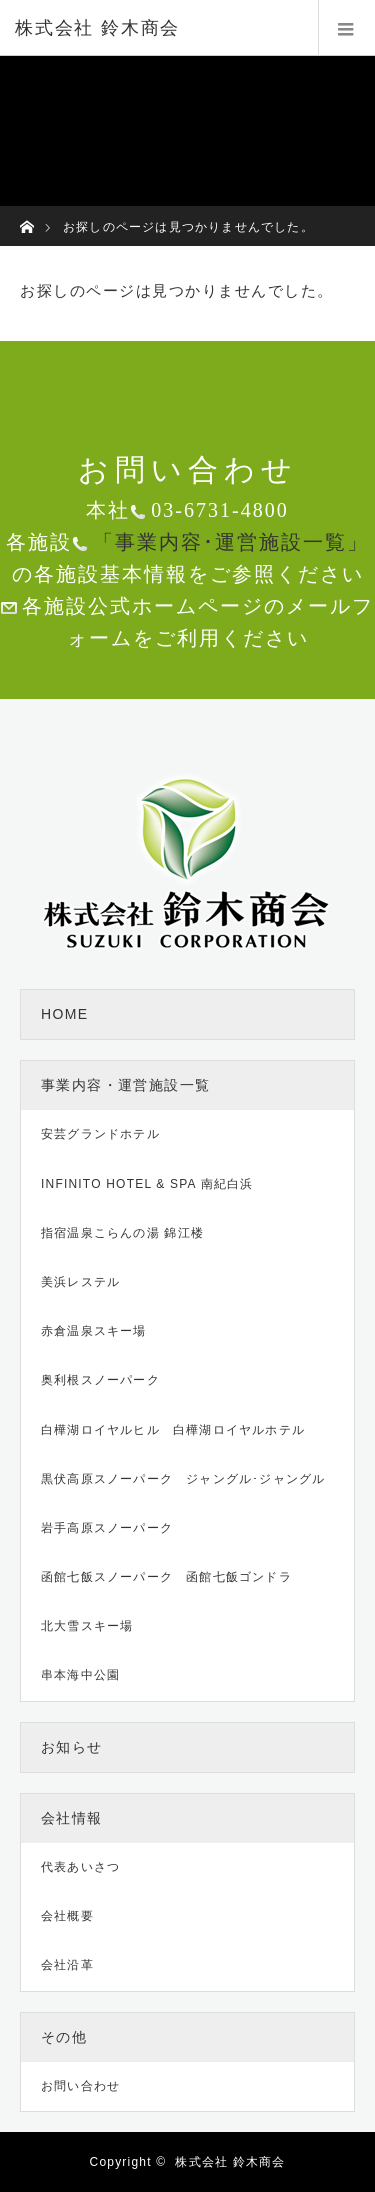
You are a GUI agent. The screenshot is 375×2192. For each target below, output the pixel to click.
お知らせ (72, 1747)
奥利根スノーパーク (100, 1380)
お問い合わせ (80, 2086)
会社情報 (72, 1818)
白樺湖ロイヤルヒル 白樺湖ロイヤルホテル (173, 1430)
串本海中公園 (80, 1675)
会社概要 (67, 1916)
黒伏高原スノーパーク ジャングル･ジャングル (183, 1479)
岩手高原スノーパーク (107, 1528)
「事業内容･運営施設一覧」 (231, 542)
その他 (64, 2037)
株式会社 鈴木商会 (230, 2162)
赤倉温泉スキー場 (94, 1331)
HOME (65, 1014)
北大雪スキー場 (87, 1626)
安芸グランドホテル (100, 1134)
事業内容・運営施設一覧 (125, 1085)
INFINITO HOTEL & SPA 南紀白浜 (147, 1184)
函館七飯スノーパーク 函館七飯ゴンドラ (166, 1577)
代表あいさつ (80, 1867)
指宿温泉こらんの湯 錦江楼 (122, 1233)
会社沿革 (67, 1965)
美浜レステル (80, 1282)
